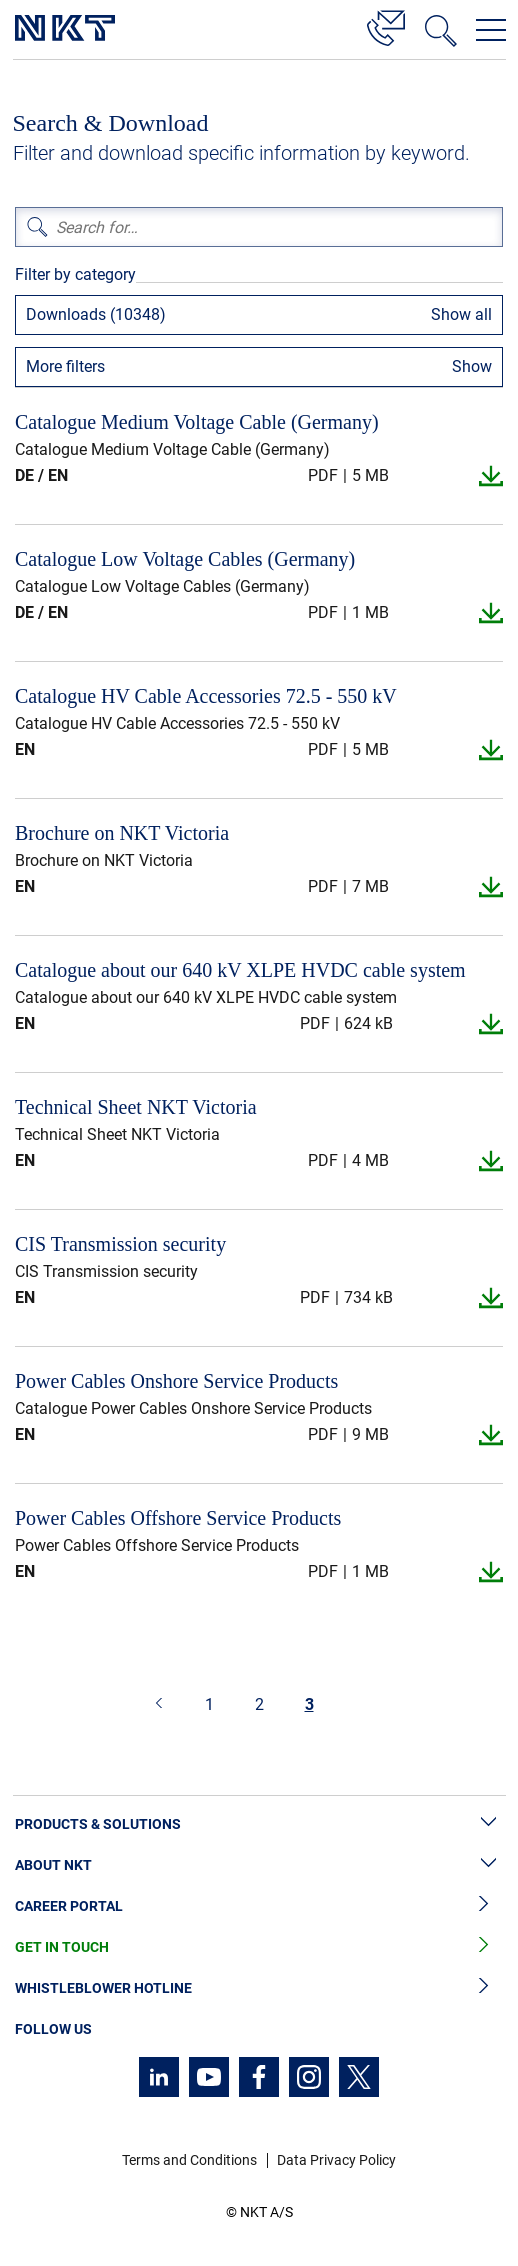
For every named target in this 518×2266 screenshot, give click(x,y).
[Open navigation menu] (491, 30)
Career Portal (259, 1906)
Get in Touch (259, 1947)
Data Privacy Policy (336, 2160)
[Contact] (386, 25)
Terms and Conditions (189, 2160)
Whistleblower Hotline (259, 1988)
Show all (461, 314)
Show (472, 366)
